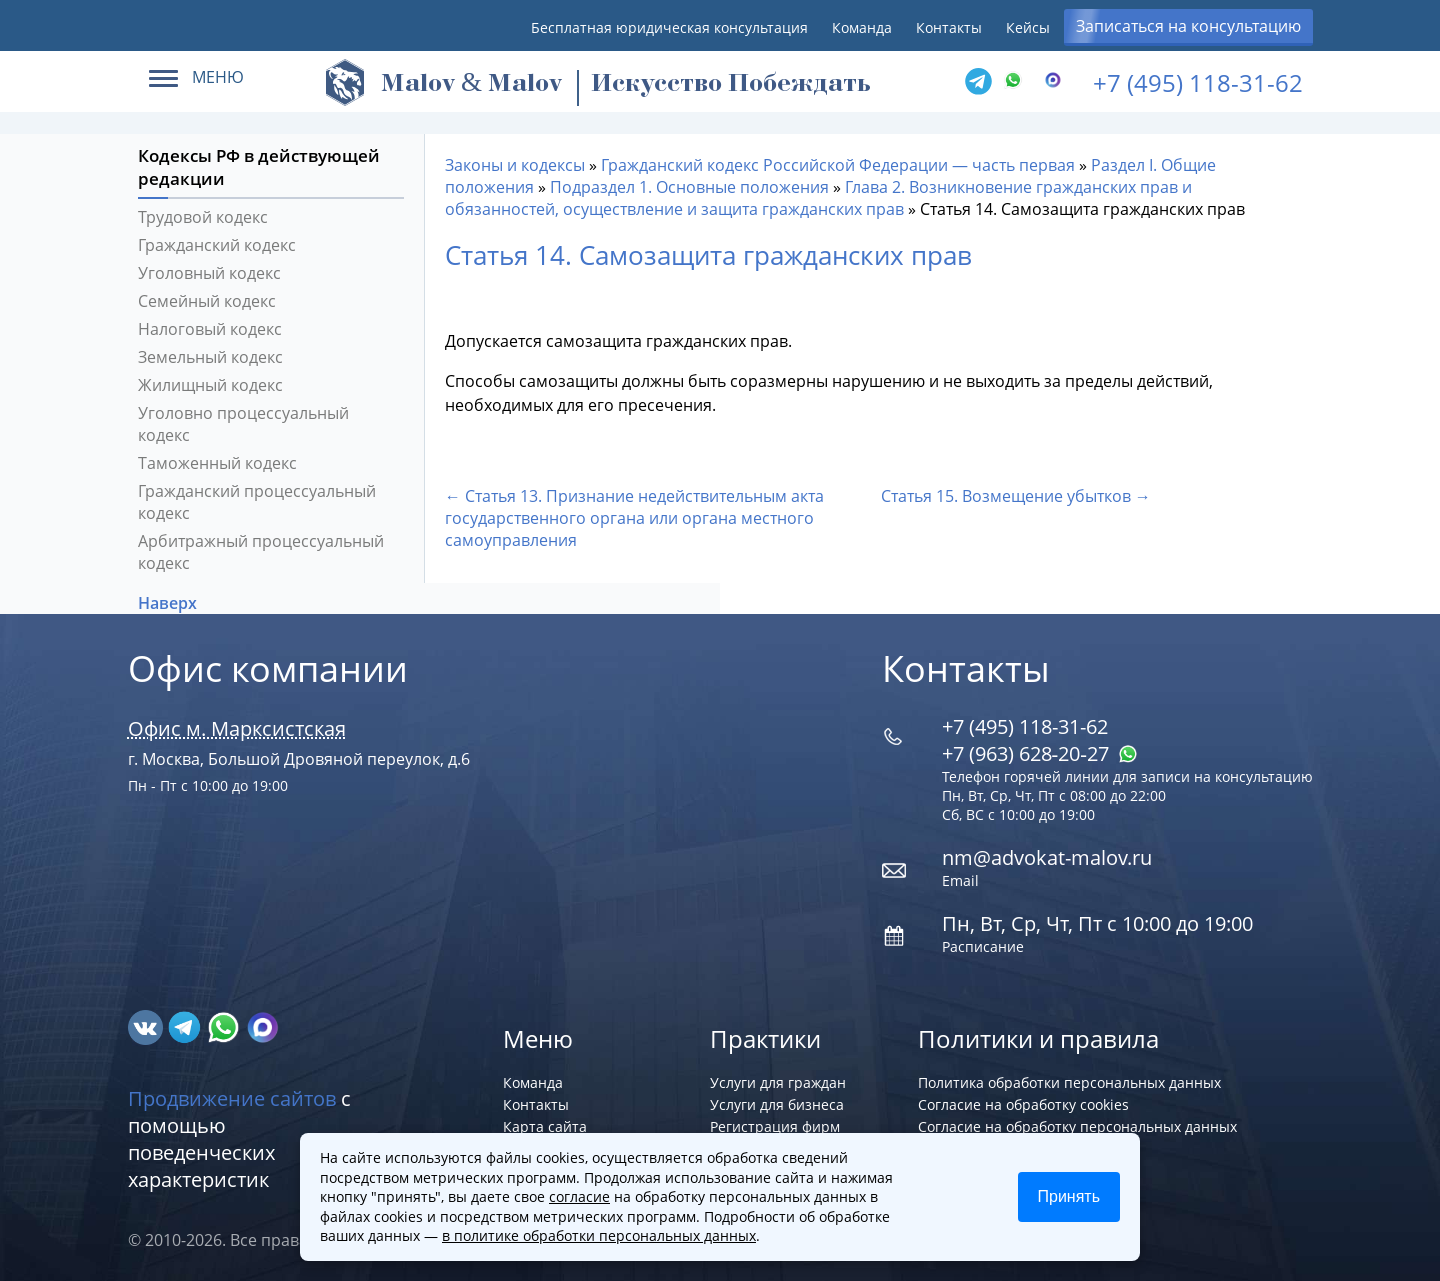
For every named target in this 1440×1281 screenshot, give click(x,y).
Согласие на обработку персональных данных (1077, 1126)
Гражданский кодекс (217, 245)
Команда (862, 27)
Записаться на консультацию (1188, 26)
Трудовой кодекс (203, 217)
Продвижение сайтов (232, 1098)
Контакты (949, 27)
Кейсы (1028, 27)
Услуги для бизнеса (777, 1104)
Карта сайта (545, 1126)
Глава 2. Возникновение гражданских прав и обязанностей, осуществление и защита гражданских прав (818, 198)
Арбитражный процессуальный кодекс (261, 552)
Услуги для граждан (778, 1082)
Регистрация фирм (775, 1126)
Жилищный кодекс (210, 385)
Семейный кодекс (207, 301)
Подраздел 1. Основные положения (689, 187)
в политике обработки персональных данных (599, 1235)
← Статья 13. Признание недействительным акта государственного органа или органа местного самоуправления (634, 518)
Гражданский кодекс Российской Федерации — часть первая (838, 165)
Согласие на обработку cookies (1023, 1104)
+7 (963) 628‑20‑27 (1040, 753)
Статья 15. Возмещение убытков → (1016, 496)
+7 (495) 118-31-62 (1198, 82)
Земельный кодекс (210, 357)
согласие (579, 1196)
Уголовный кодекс (209, 273)
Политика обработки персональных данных (1069, 1082)
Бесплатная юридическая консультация (669, 27)
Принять (1069, 1196)
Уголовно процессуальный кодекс (243, 424)
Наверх (169, 603)
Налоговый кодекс (210, 329)
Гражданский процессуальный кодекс (257, 502)
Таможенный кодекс (217, 463)
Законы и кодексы (515, 165)
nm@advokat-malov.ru (1047, 857)
